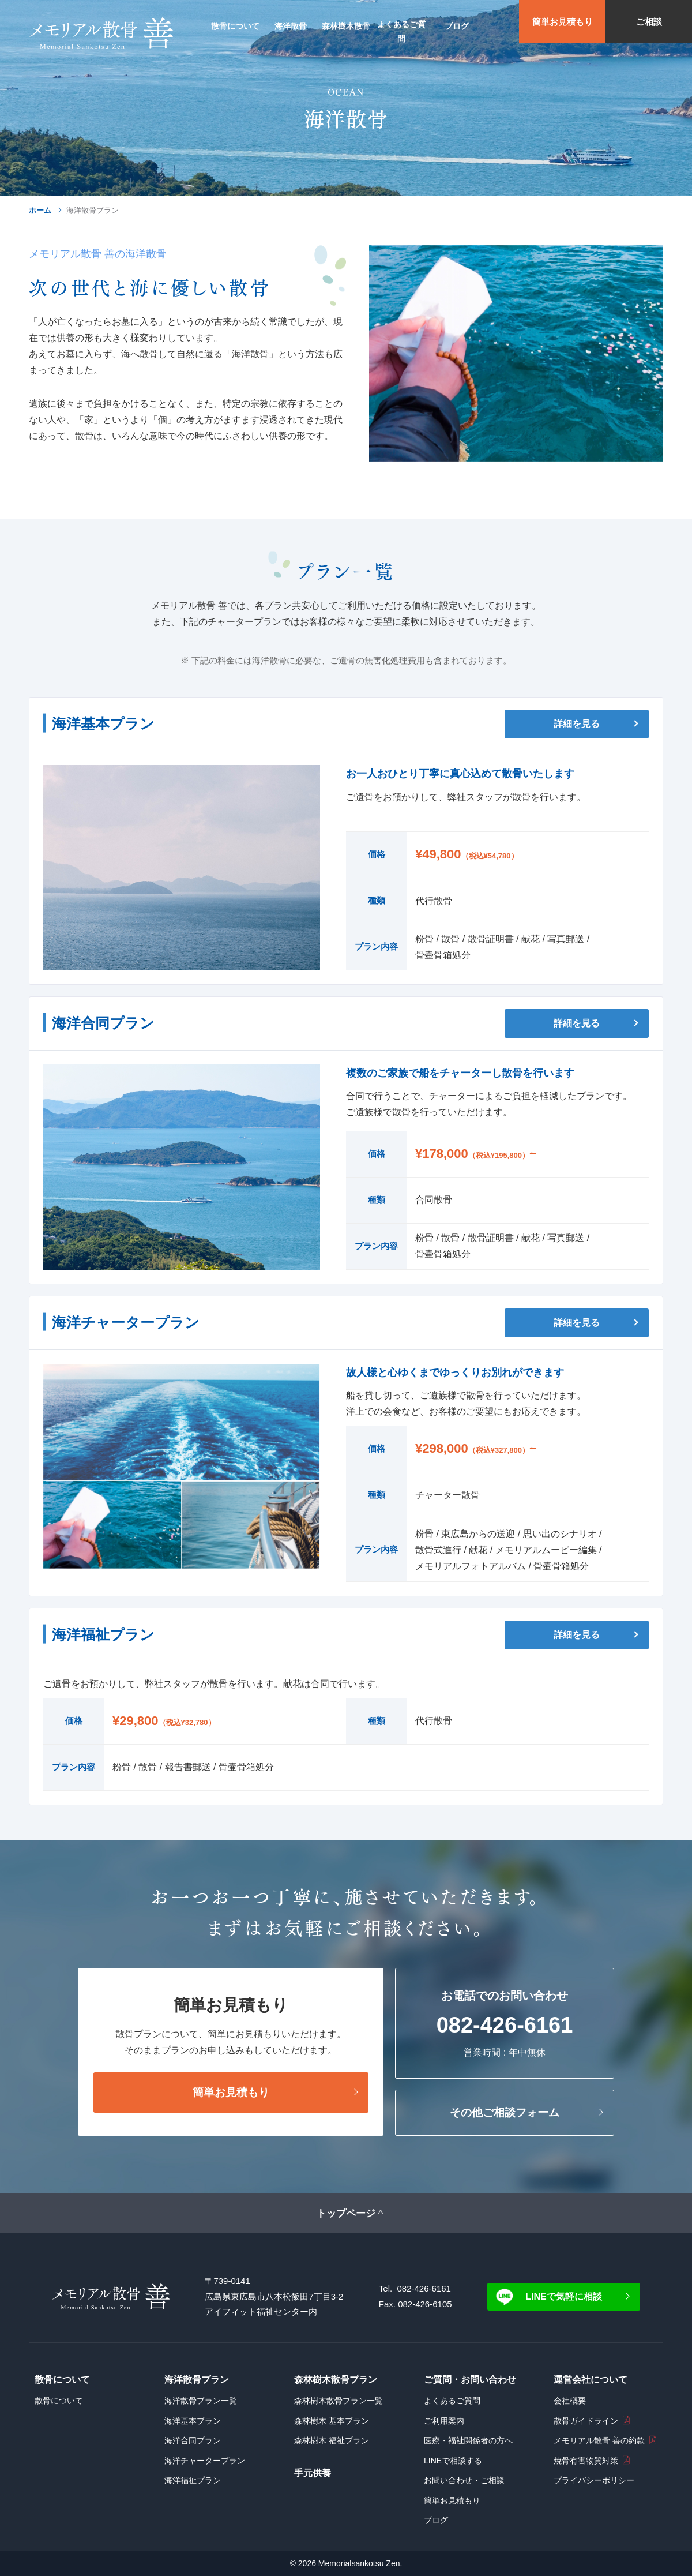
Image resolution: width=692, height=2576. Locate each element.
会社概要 (570, 2400)
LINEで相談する (453, 2460)
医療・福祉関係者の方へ (468, 2440)
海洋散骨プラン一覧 (200, 2400)
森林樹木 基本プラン (331, 2420)
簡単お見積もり (562, 22)
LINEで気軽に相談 (563, 2296)
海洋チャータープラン (204, 2460)
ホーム (40, 210)
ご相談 (649, 22)
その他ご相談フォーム (504, 2112)
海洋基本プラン (192, 2420)
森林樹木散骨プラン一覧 (338, 2400)
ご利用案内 (444, 2420)
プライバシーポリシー (594, 2480)
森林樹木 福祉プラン (331, 2440)
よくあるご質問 (452, 2400)
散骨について (59, 2400)
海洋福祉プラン (192, 2480)
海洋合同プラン (192, 2440)
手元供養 (312, 2473)
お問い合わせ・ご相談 (464, 2480)
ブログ (436, 2520)
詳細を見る (577, 724)
